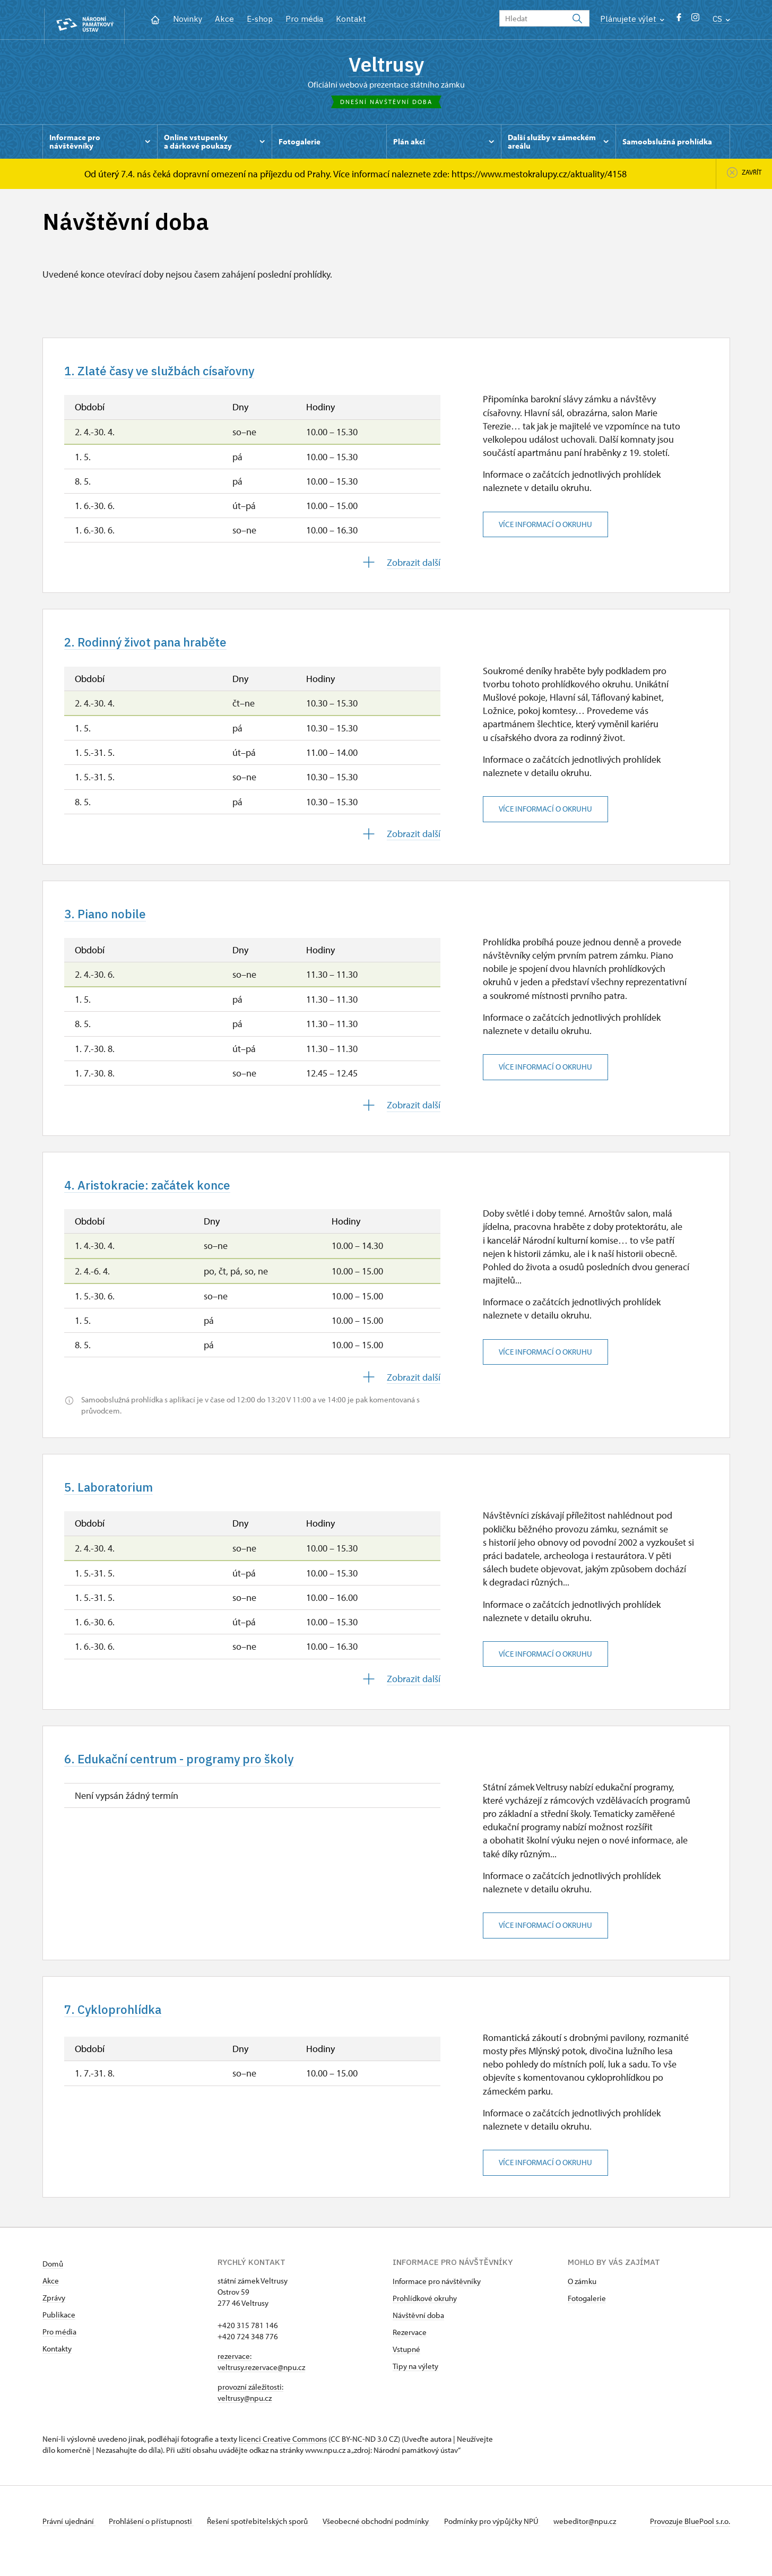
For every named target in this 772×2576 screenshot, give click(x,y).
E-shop (260, 19)
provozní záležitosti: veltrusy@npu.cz (250, 2412)
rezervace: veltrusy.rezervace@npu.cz (261, 2381)
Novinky (187, 19)
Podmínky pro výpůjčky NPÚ (506, 2541)
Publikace (58, 2334)
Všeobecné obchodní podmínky (387, 2541)
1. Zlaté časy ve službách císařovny (172, 376)
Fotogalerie (587, 2318)
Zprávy (53, 2317)
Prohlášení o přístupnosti (154, 2541)
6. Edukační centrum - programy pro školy (194, 1775)
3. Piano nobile (110, 923)
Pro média (304, 19)
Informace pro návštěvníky (437, 2301)
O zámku (582, 2301)
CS (721, 19)
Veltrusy (386, 66)
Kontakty (57, 2368)
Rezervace (410, 2352)
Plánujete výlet (632, 19)
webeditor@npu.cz (602, 2541)
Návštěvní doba (418, 2335)
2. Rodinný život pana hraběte (157, 650)
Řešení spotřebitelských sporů (265, 2541)
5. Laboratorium (114, 1501)
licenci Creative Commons (283, 2458)
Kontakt (351, 19)
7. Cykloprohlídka (118, 2028)
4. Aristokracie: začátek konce (157, 1197)
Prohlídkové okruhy (425, 2318)
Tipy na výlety (415, 2386)
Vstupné (406, 2369)
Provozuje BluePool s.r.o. (690, 2541)
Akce (224, 19)
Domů (52, 2283)
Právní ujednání (69, 2541)
